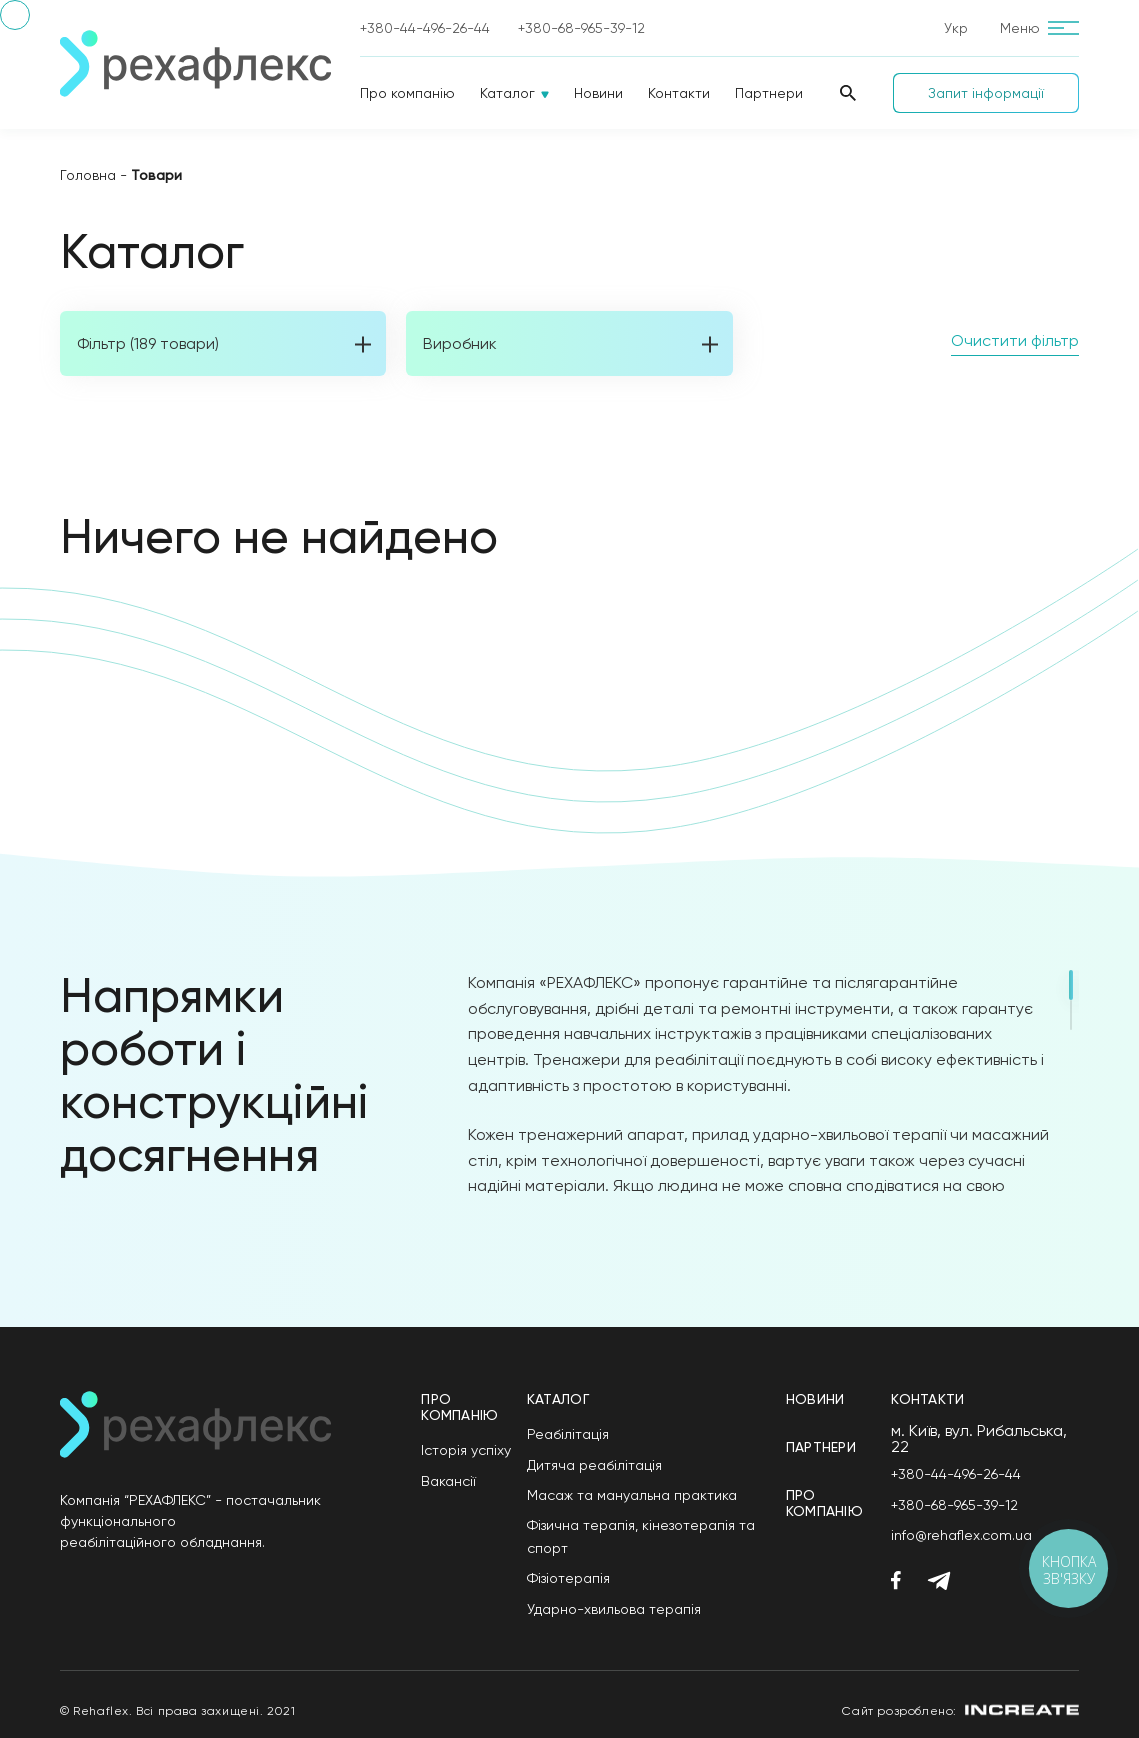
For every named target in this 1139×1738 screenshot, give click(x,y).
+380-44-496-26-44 (425, 28)
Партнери (769, 93)
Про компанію (407, 93)
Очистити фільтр (1015, 340)
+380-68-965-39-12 (581, 28)
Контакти (679, 93)
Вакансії (448, 1481)
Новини (598, 93)
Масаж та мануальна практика (632, 1495)
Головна (88, 175)
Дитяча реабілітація (594, 1465)
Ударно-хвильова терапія (614, 1609)
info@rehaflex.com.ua (961, 1535)
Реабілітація (568, 1434)
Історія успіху (466, 1450)
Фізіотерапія (568, 1578)
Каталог (507, 93)
